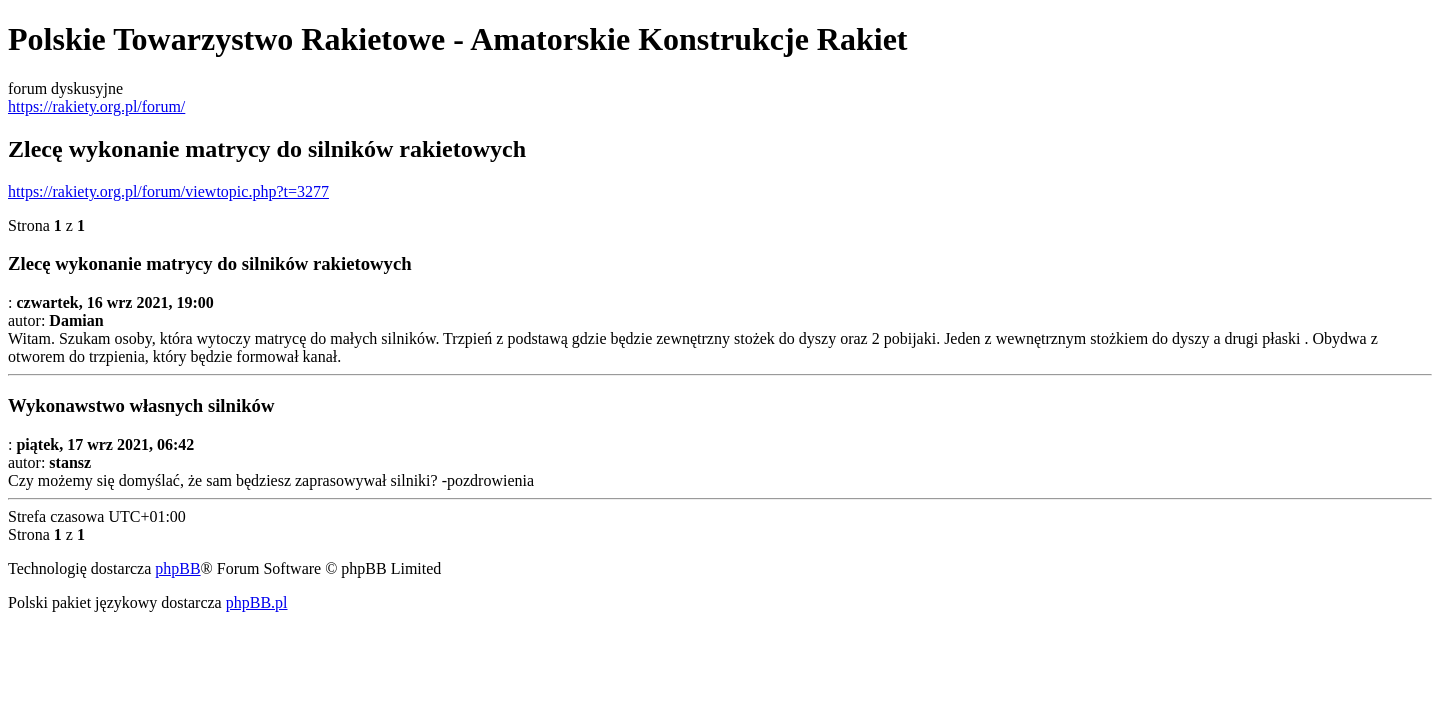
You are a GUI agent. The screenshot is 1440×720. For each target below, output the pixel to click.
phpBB (177, 568)
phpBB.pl (257, 602)
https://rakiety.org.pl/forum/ (96, 106)
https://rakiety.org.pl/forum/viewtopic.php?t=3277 (168, 191)
